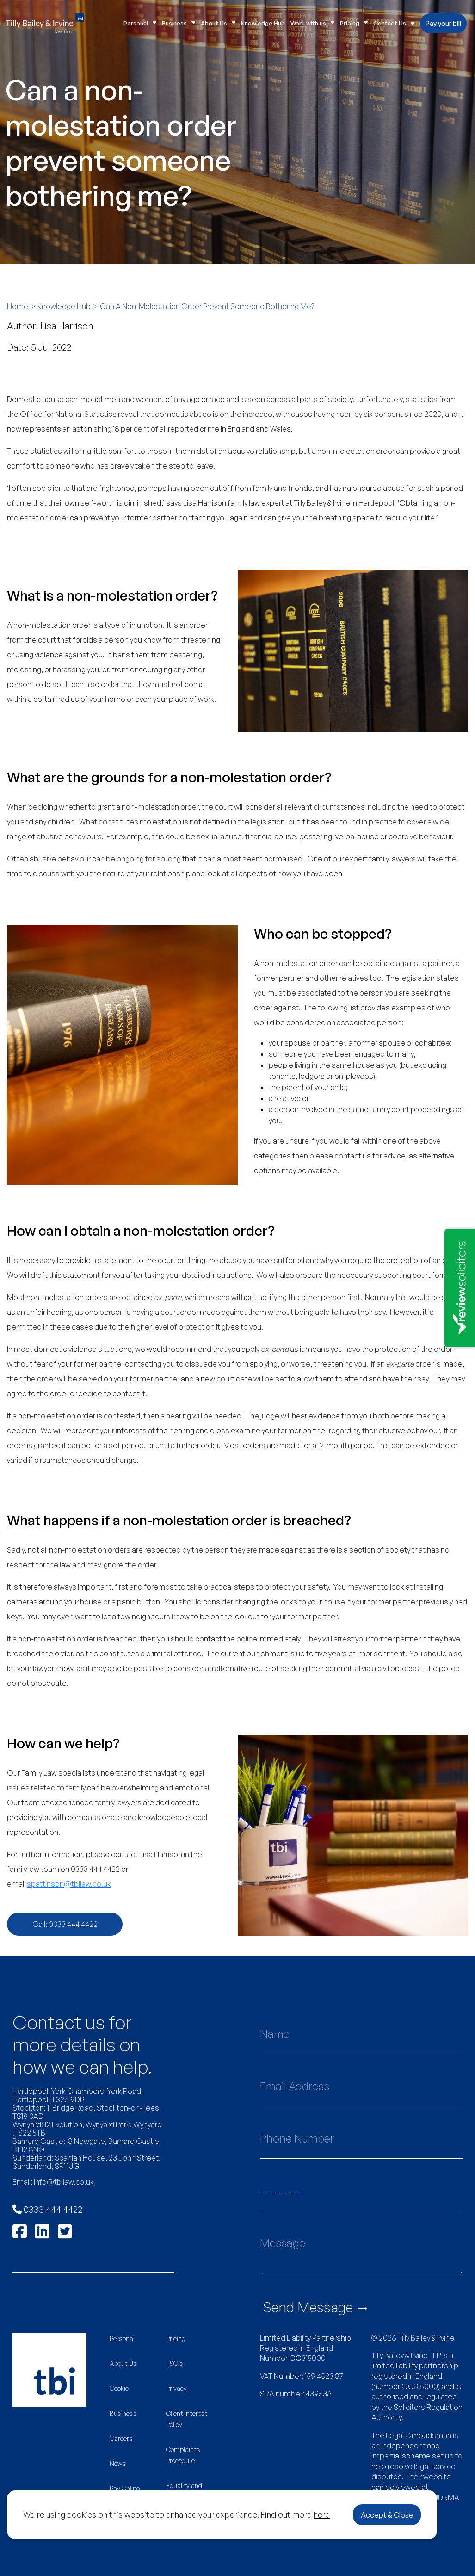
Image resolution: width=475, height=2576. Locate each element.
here (322, 2514)
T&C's (174, 2363)
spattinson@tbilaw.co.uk (69, 1884)
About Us (218, 23)
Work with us (312, 23)
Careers (121, 2438)
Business (178, 23)
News (118, 2463)
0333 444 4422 (47, 2209)
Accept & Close (387, 2515)
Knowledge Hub (263, 23)
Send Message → (316, 2307)
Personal (139, 23)
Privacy (176, 2388)
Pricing (354, 23)
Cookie (119, 2388)
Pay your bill (443, 23)
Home (17, 306)
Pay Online (125, 2488)
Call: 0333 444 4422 (65, 1924)
